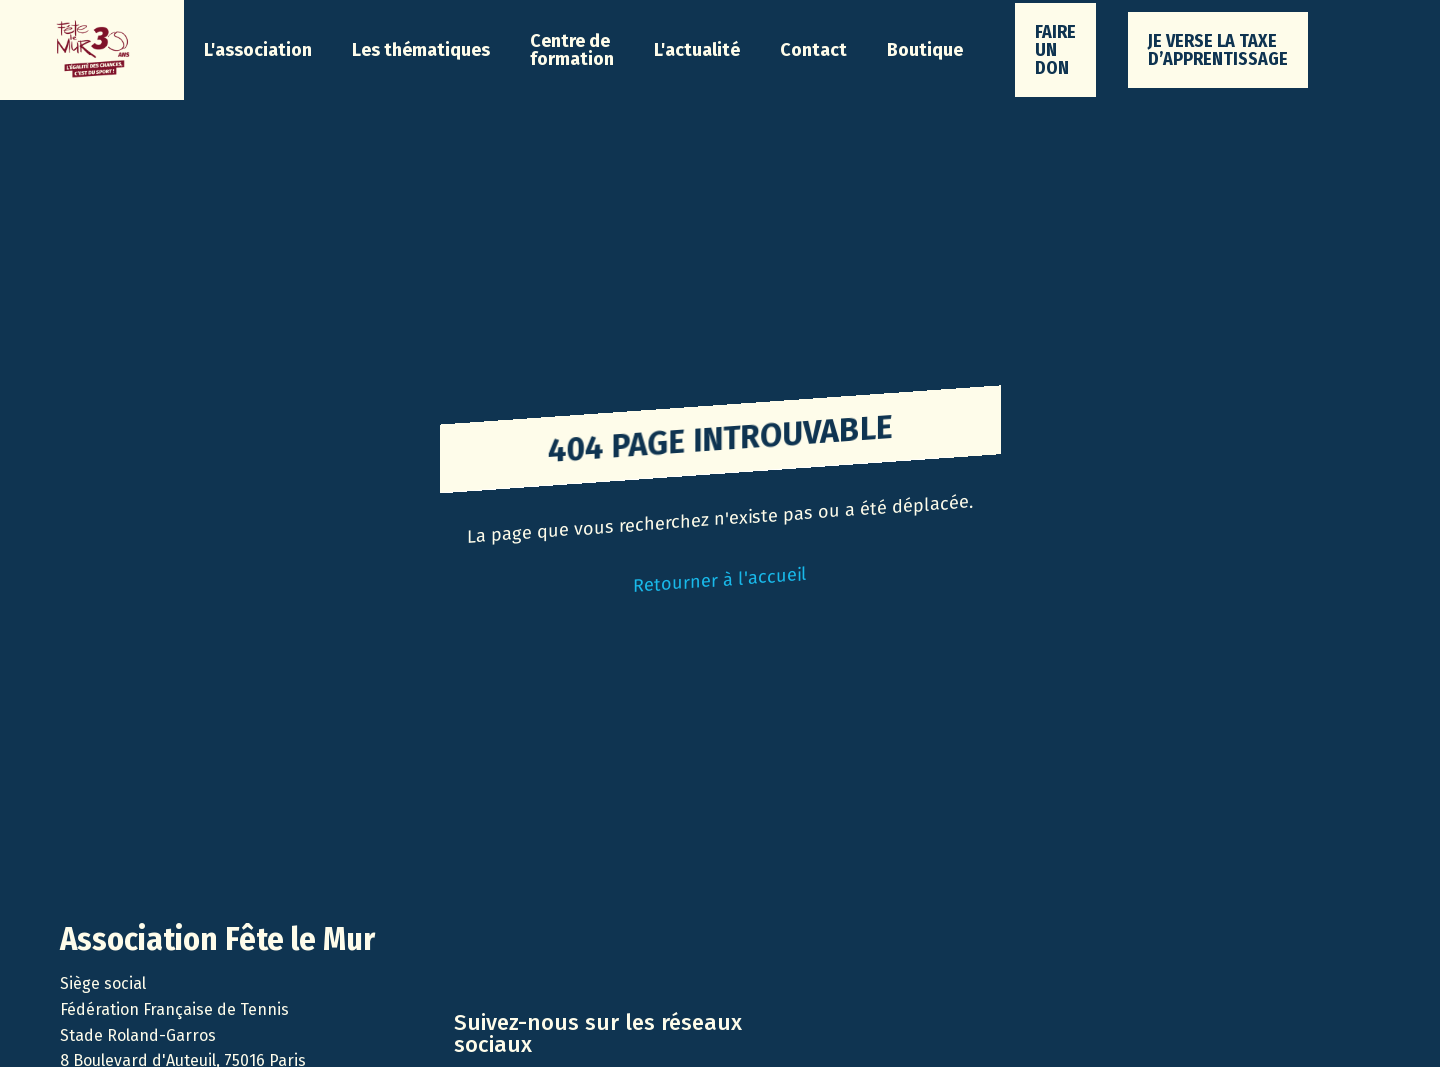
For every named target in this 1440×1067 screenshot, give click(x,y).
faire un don (1055, 50)
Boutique (925, 50)
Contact (813, 50)
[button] (258, 50)
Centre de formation (572, 50)
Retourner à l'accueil (720, 580)
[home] (92, 50)
